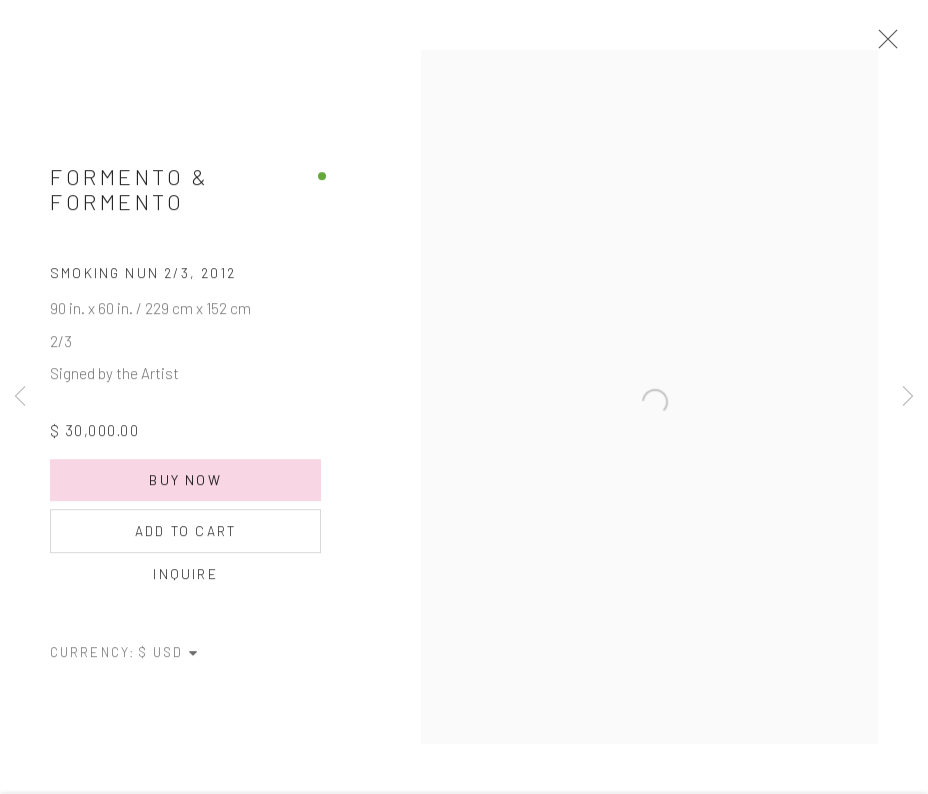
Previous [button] (20, 397)
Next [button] (908, 397)
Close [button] (907, 45)
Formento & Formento (129, 200)
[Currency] (169, 664)
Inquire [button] (185, 585)
